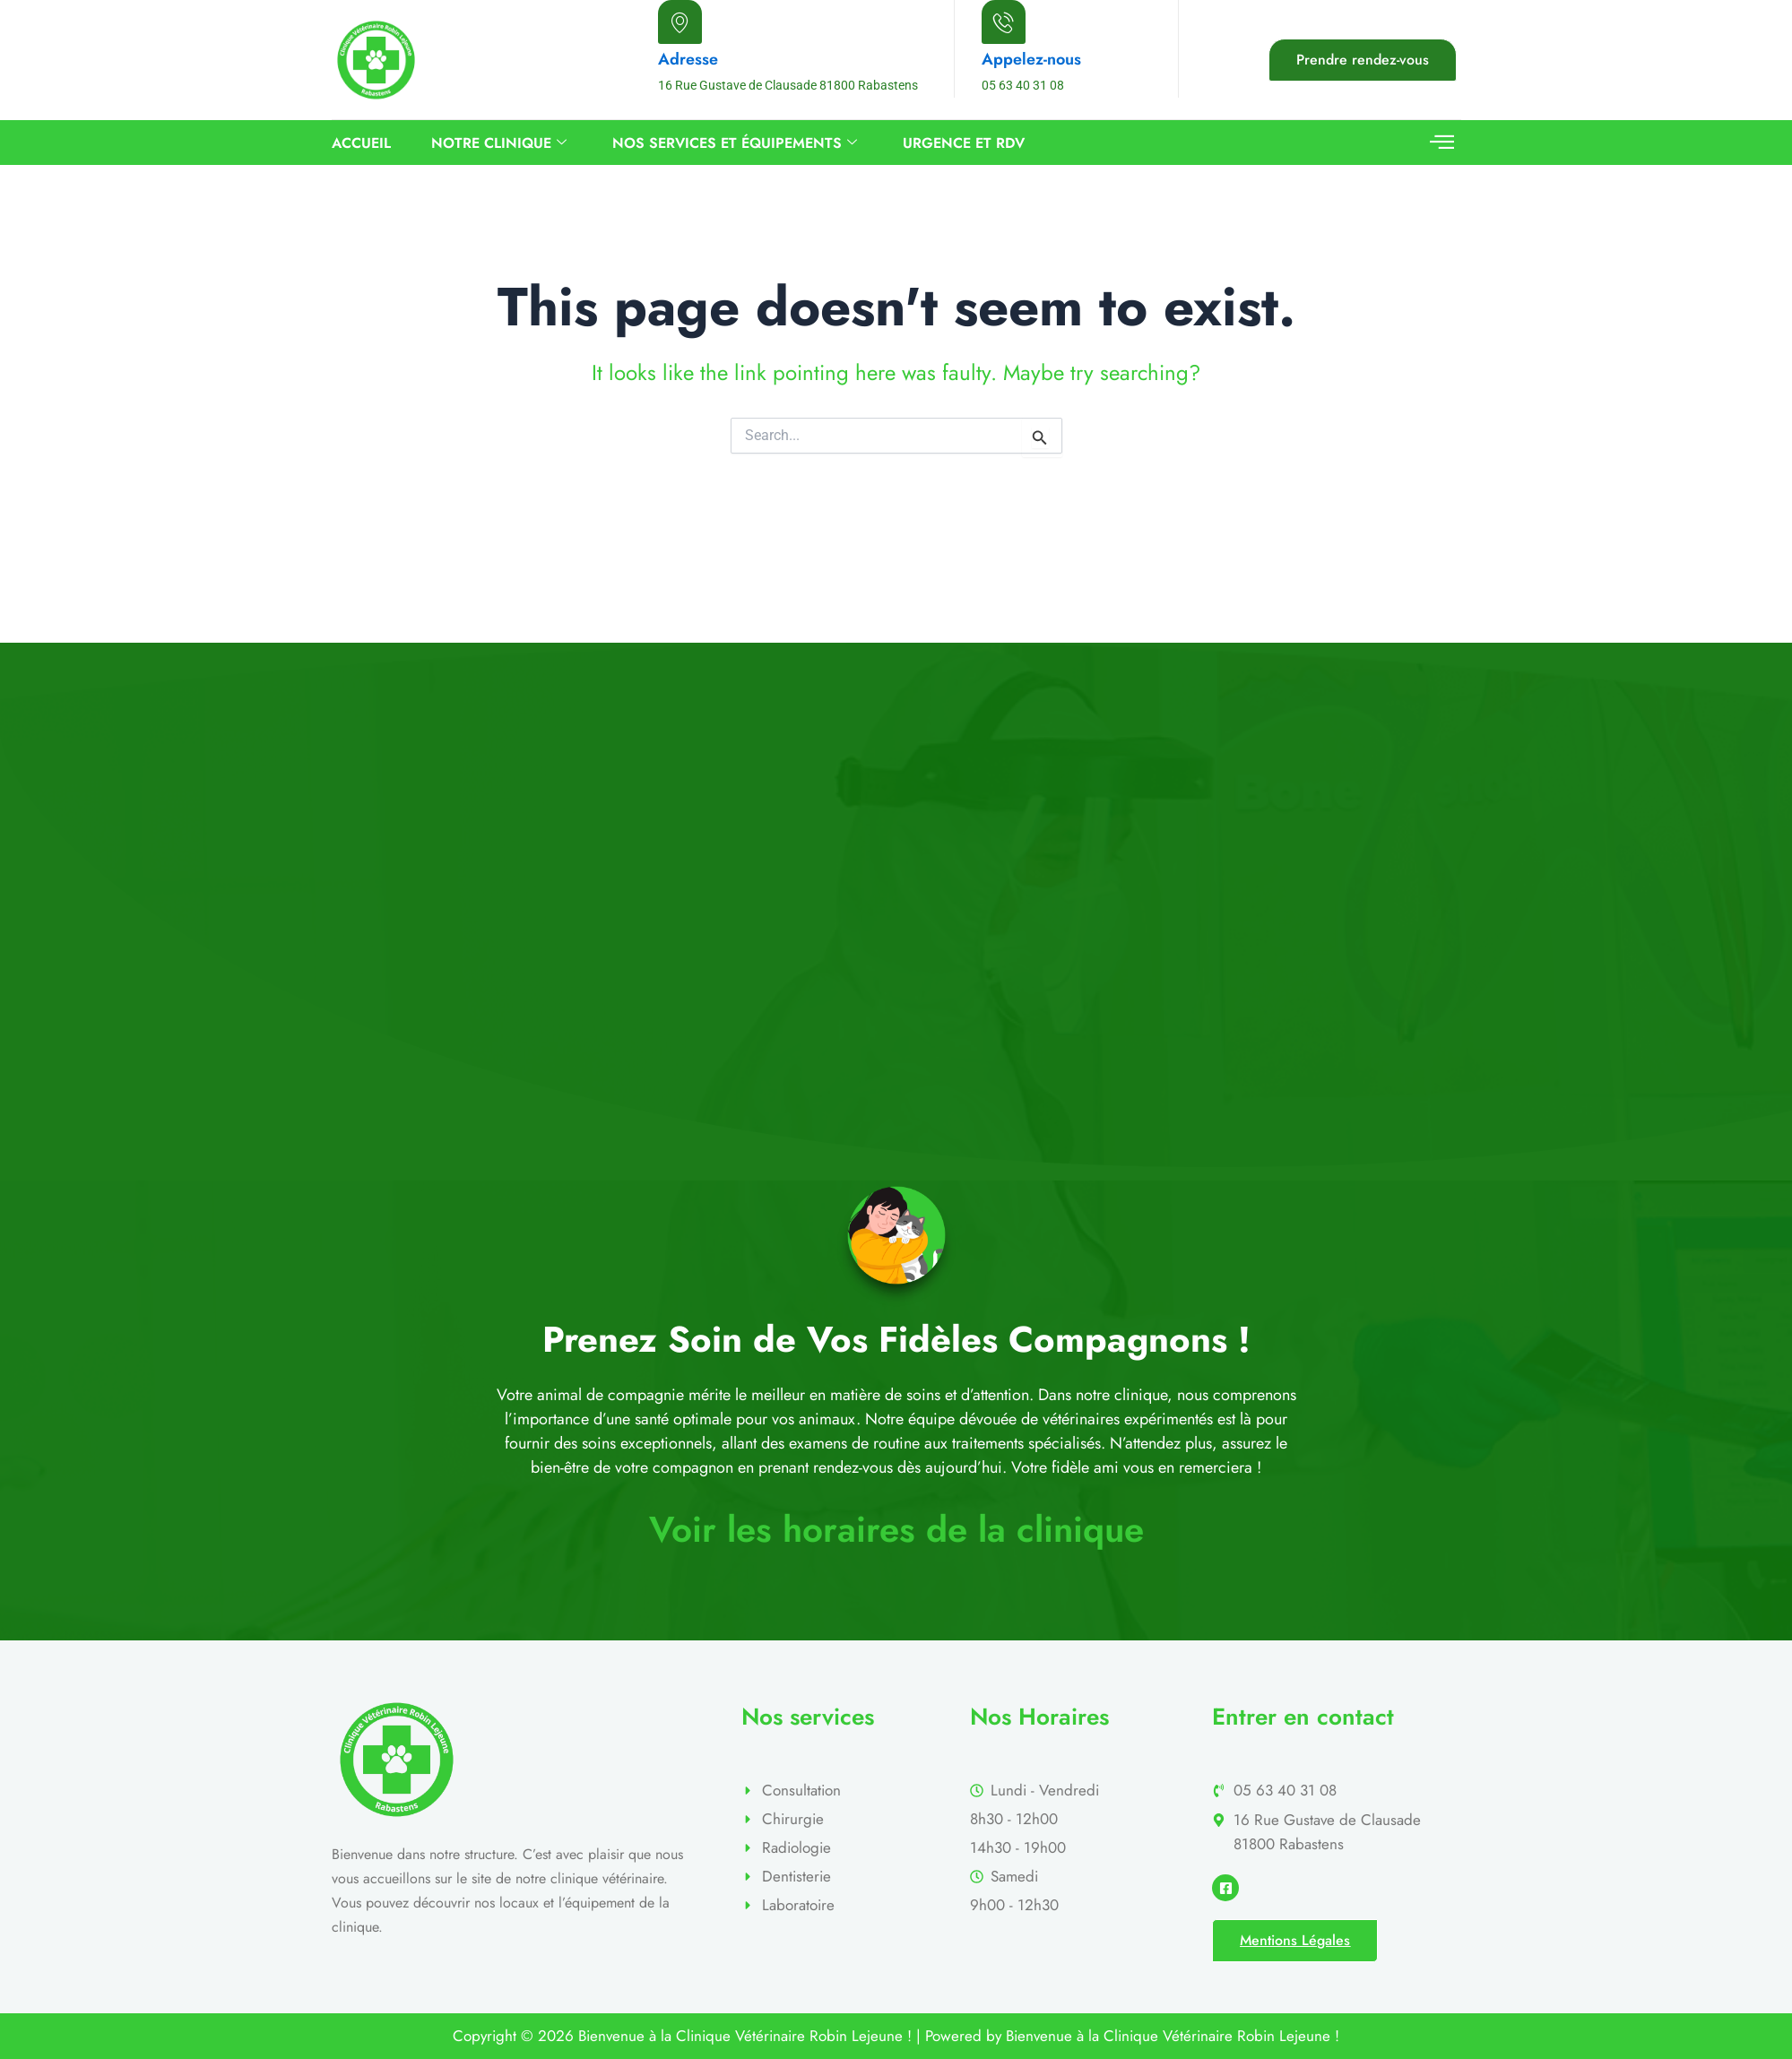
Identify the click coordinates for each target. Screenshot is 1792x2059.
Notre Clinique (499, 143)
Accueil (361, 143)
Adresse (688, 59)
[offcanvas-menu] (1442, 142)
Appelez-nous (1031, 59)
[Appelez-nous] (1004, 22)
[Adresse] (680, 22)
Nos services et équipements (734, 143)
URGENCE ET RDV (964, 143)
